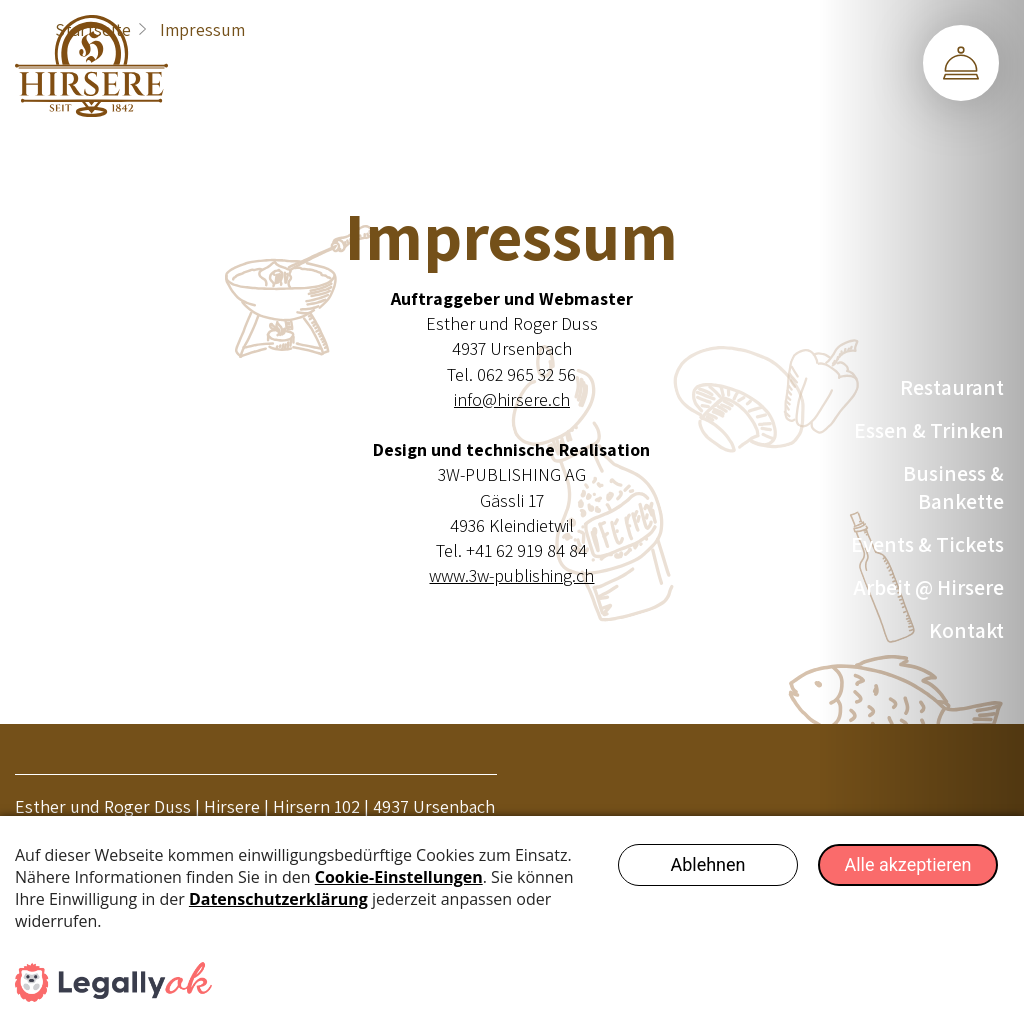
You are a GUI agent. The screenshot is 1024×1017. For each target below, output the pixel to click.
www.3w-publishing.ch (511, 575)
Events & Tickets (927, 544)
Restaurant (952, 387)
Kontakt (966, 630)
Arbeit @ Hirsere (928, 587)
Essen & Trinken (929, 430)
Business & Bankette (953, 487)
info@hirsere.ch (512, 399)
